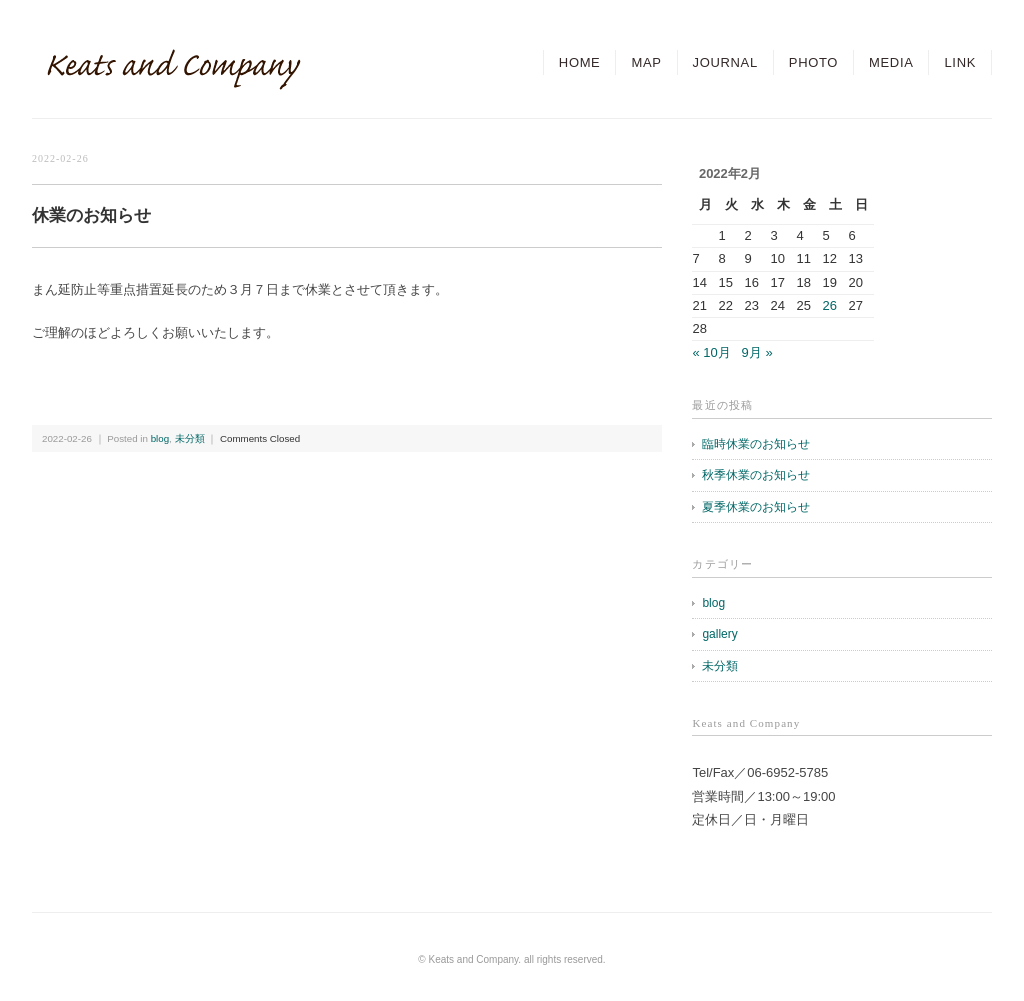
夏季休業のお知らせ (756, 507)
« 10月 (711, 352)
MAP (646, 62)
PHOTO (813, 62)
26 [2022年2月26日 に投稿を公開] (829, 305)
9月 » (757, 352)
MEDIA (891, 62)
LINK (960, 62)
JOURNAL (725, 62)
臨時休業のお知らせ (756, 444)
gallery (719, 634)
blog (160, 438)
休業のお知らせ (91, 215)
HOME (580, 62)
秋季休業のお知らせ (756, 475)
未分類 (190, 438)
